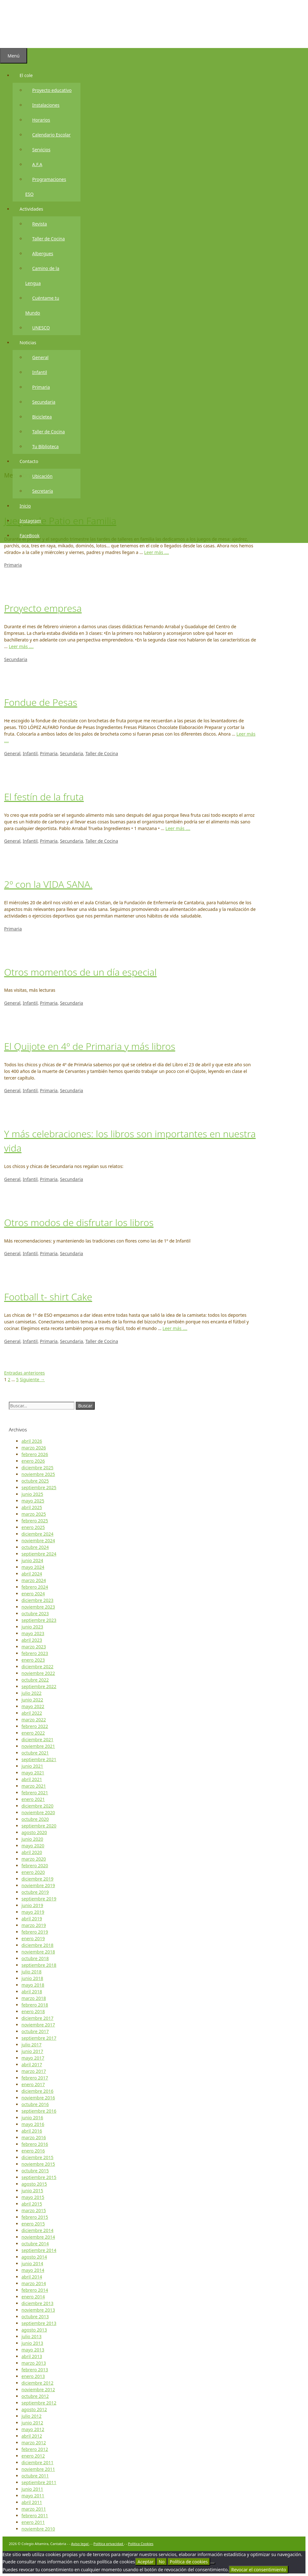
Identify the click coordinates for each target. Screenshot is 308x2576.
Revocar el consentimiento (258, 2570)
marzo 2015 (33, 2210)
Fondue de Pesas (40, 702)
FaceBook (29, 537)
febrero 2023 (34, 1653)
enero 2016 (33, 2151)
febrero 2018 (34, 2005)
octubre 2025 (35, 1481)
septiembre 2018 (38, 1965)
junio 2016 (32, 2118)
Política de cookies (189, 2562)
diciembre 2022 (37, 1667)
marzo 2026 (33, 1448)
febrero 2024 (34, 1587)
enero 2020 (33, 1872)
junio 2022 (32, 1700)
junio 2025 (32, 1494)
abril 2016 (31, 2131)
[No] (212, 2563)
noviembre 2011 (38, 2469)
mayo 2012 (32, 2429)
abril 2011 (31, 2502)
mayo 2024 (32, 1567)
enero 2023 (33, 1660)
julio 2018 (31, 1972)
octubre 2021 (35, 1753)
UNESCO (41, 329)
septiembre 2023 (38, 1620)
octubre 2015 (35, 2171)
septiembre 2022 (38, 1686)
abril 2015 (31, 2204)
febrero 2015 (34, 2217)
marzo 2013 (33, 2363)
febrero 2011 (34, 2516)
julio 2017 (31, 2045)
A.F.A (37, 166)
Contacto (32, 463)
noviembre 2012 (38, 2389)
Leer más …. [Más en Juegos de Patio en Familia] (156, 552)
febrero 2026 (34, 1454)
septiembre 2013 (38, 2323)
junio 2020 (32, 1839)
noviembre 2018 (38, 1952)
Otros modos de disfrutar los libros (78, 1222)
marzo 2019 (33, 1925)
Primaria (41, 388)
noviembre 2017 (38, 2025)
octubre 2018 (35, 1958)
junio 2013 (32, 2343)
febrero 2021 (34, 1793)
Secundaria (43, 403)
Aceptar (146, 2562)
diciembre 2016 (37, 2091)
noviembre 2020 (38, 1812)
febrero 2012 (34, 2449)
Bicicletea (42, 418)
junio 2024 (32, 1560)
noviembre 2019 (38, 1885)
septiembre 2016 (38, 2111)
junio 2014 (32, 2263)
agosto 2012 (34, 2409)
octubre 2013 (35, 2317)
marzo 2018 (33, 1998)
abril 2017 (31, 2064)
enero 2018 (33, 2011)
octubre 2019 (35, 1892)
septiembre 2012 (38, 2403)
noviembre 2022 (38, 1673)
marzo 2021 (33, 1786)
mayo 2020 (32, 1846)
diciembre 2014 (37, 2230)
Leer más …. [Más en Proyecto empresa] (21, 646)
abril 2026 (31, 1441)
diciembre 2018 (37, 1945)
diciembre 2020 (37, 1806)
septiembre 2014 (38, 2250)
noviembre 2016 (38, 2098)
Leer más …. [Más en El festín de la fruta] (177, 828)
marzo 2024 (33, 1580)
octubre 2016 (35, 2104)
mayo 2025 (32, 1501)
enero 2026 (33, 1461)
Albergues (42, 255)
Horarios (41, 121)
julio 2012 (31, 2416)
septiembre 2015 (38, 2177)
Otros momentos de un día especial (80, 972)
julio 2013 (31, 2336)
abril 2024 (31, 1574)
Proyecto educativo (52, 91)
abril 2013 (31, 2356)
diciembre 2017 (37, 2018)
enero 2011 (33, 2522)
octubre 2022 (35, 1680)
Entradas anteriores (24, 1373)
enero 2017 (33, 2084)
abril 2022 (31, 1713)
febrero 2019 (34, 1932)
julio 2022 (31, 1693)
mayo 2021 (32, 1773)
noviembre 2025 (38, 1474)
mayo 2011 (32, 2496)
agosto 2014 (34, 2257)
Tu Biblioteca (45, 448)
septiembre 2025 (38, 1487)
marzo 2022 (33, 1720)
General (40, 359)
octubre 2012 (35, 2396)
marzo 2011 (33, 2509)
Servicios (41, 151)
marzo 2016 (33, 2137)
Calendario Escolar (51, 136)
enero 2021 (33, 1799)
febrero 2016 (34, 2144)
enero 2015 (33, 2224)
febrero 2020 (34, 1866)
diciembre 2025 (37, 1468)
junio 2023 (32, 1627)
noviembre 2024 (38, 1541)
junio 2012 (32, 2423)
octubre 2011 (35, 2476)
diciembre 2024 (37, 1534)
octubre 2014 (35, 2244)
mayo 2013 (32, 2350)
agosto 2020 (34, 1832)
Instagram (30, 522)
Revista (39, 225)
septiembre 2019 (38, 1899)
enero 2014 (33, 2297)
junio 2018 (32, 1978)
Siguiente (32, 1379)
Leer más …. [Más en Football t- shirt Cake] (175, 1328)
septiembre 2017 (38, 2038)
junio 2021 (32, 1766)
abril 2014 (31, 2277)
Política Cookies (141, 2543)
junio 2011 (32, 2489)
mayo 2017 (32, 2058)
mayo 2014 (32, 2270)
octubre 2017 (35, 2031)
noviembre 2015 (38, 2164)
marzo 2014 (33, 2283)
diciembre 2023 (37, 1600)
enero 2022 (33, 1733)
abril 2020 (31, 1852)
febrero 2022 (34, 1726)
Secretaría (42, 492)
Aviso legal (80, 2543)
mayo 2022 (32, 1706)
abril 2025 (31, 1507)
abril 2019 (31, 1919)
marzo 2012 (33, 2443)
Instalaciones (46, 106)
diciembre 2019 (37, 1879)
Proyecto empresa (43, 608)
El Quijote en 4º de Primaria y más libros (89, 1046)
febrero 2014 (34, 2290)
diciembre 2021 (37, 1739)
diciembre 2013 (37, 2303)
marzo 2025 (33, 1514)
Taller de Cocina (48, 240)
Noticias (31, 344)
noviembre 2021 (38, 1746)
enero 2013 (33, 2376)
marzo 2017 (33, 2071)
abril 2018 (31, 1992)
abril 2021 (31, 1779)
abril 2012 (31, 2436)
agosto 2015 (34, 2184)
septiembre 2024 (38, 1554)
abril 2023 (31, 1640)
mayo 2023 (32, 1633)
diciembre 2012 (37, 2383)
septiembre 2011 (38, 2482)
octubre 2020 (35, 1819)
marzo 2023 (33, 1647)
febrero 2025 (34, 1521)
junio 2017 (32, 2051)
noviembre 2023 (38, 1607)
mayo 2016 (32, 2124)
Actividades (35, 210)
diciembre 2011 (37, 2462)
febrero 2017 (34, 2078)
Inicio (25, 507)
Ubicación (42, 477)
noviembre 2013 (38, 2310)
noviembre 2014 (38, 2237)
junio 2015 (32, 2191)
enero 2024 (33, 1594)
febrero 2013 (34, 2370)
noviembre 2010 (38, 2529)
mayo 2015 (32, 2197)
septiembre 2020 (38, 1826)
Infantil (39, 373)
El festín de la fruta (44, 796)
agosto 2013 (34, 2330)
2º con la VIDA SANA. (48, 884)
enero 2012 (33, 2456)
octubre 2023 (35, 1613)
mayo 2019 (32, 1912)
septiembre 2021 (38, 1759)
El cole (30, 77)
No (162, 2562)
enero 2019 (33, 1938)
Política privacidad (108, 2543)
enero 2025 (33, 1527)
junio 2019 (32, 1905)
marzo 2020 (33, 1859)
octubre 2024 (35, 1547)
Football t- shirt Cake (48, 1296)
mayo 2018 (32, 1985)
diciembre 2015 (37, 2157)
